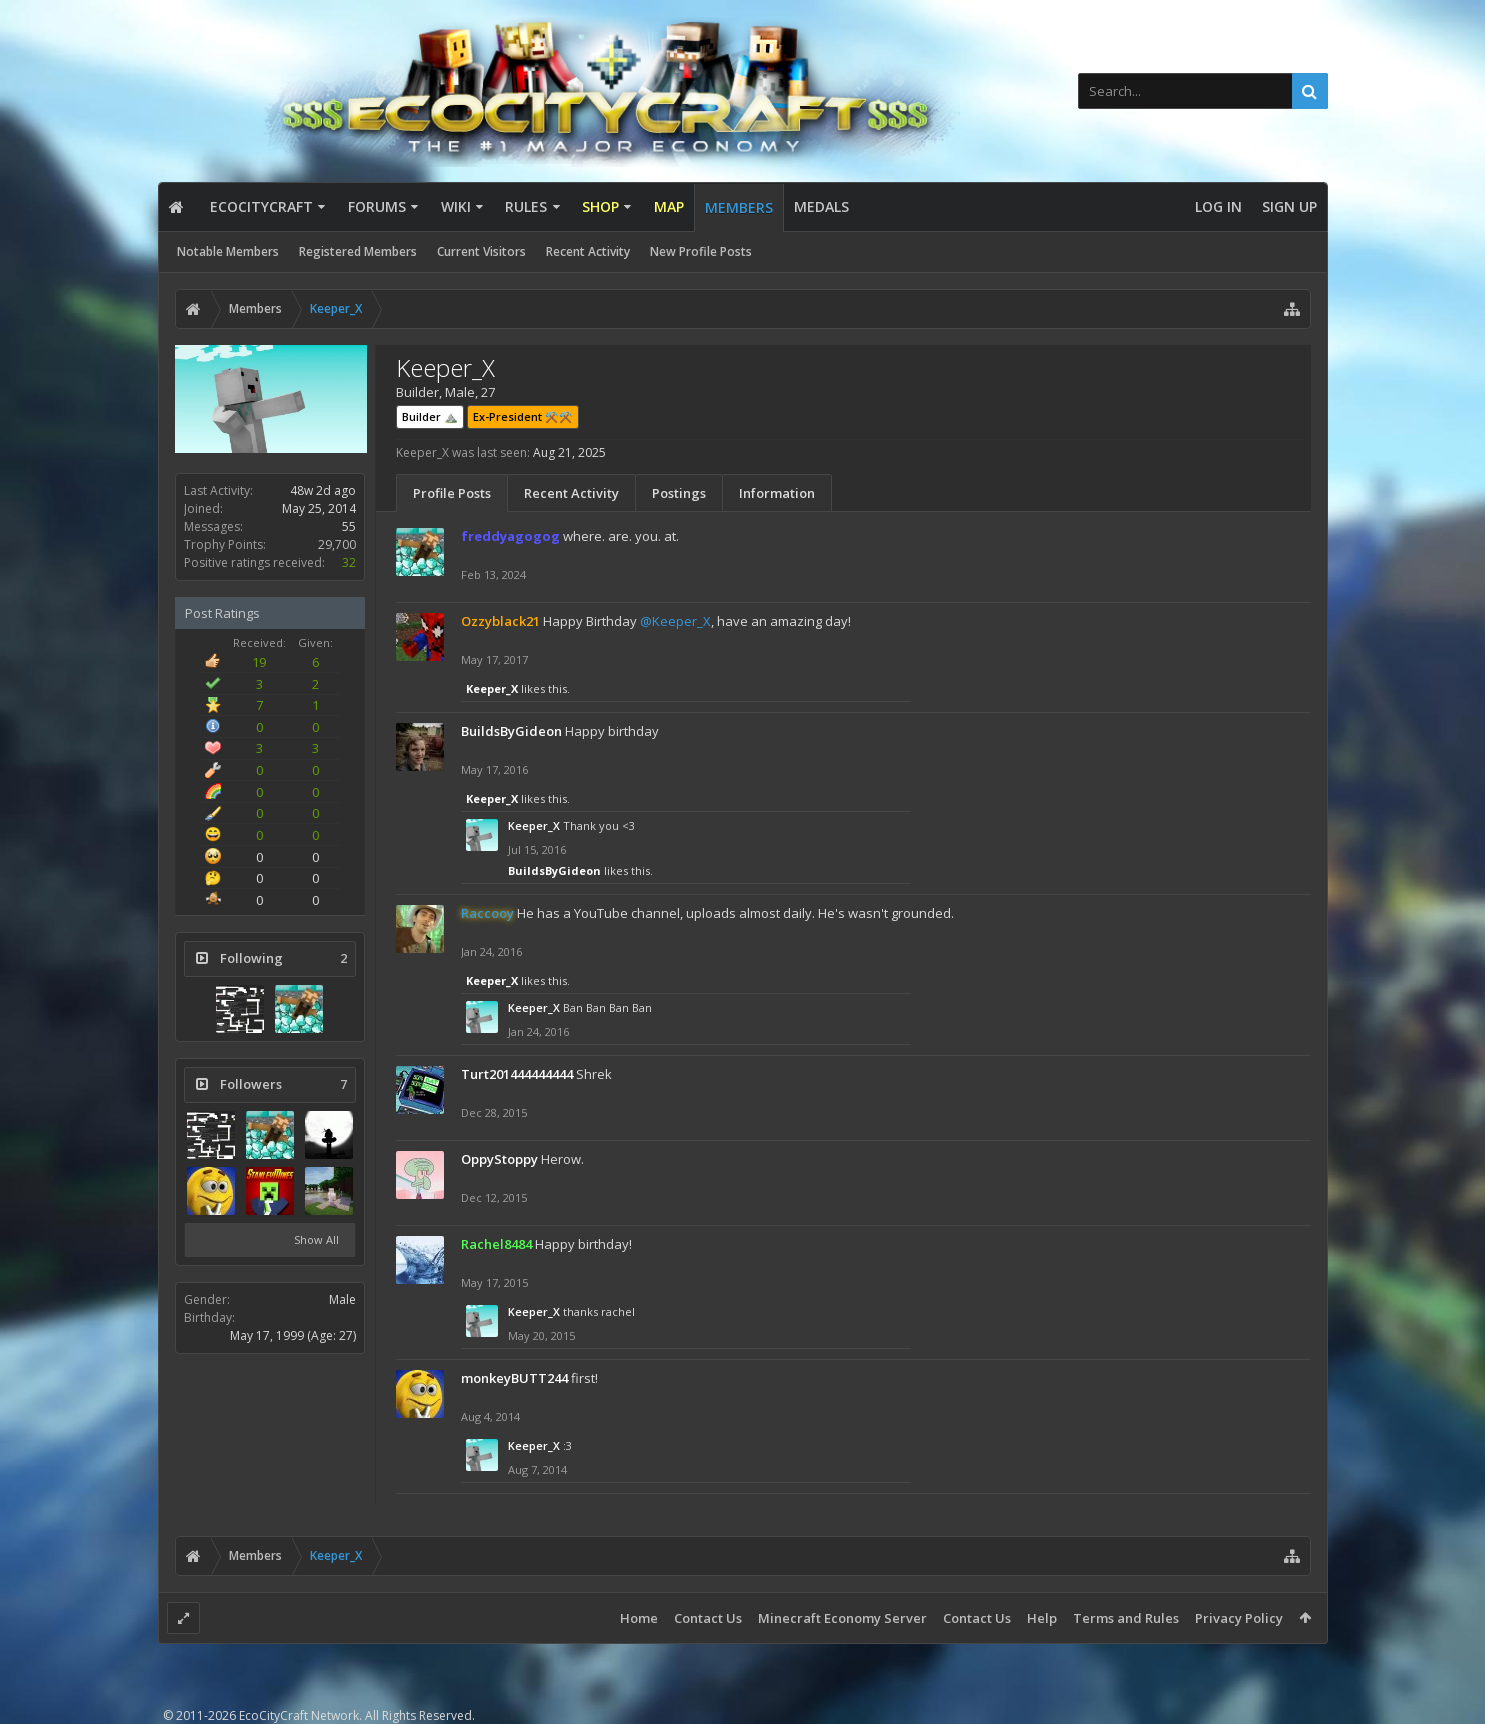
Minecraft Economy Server (842, 1618)
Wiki (456, 206)
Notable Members (228, 251)
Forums (377, 206)
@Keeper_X (675, 621)
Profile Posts (452, 493)
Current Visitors (481, 251)
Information (777, 493)
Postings (679, 493)
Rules (526, 206)
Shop (600, 206)
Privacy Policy (1239, 1618)
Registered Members (358, 251)
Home (639, 1618)
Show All (316, 1239)
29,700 (337, 544)
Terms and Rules (1126, 1618)
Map (669, 206)
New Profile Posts (701, 251)
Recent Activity (588, 251)
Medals (821, 206)
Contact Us (708, 1618)
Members (739, 207)
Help (1042, 1618)
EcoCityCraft (261, 206)
